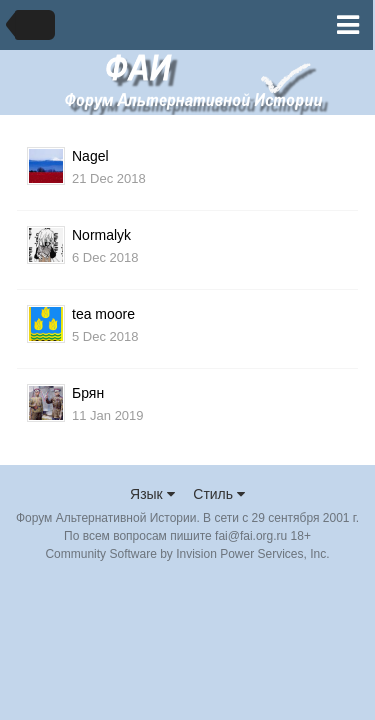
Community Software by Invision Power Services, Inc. (187, 554)
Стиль (219, 494)
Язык (152, 494)
